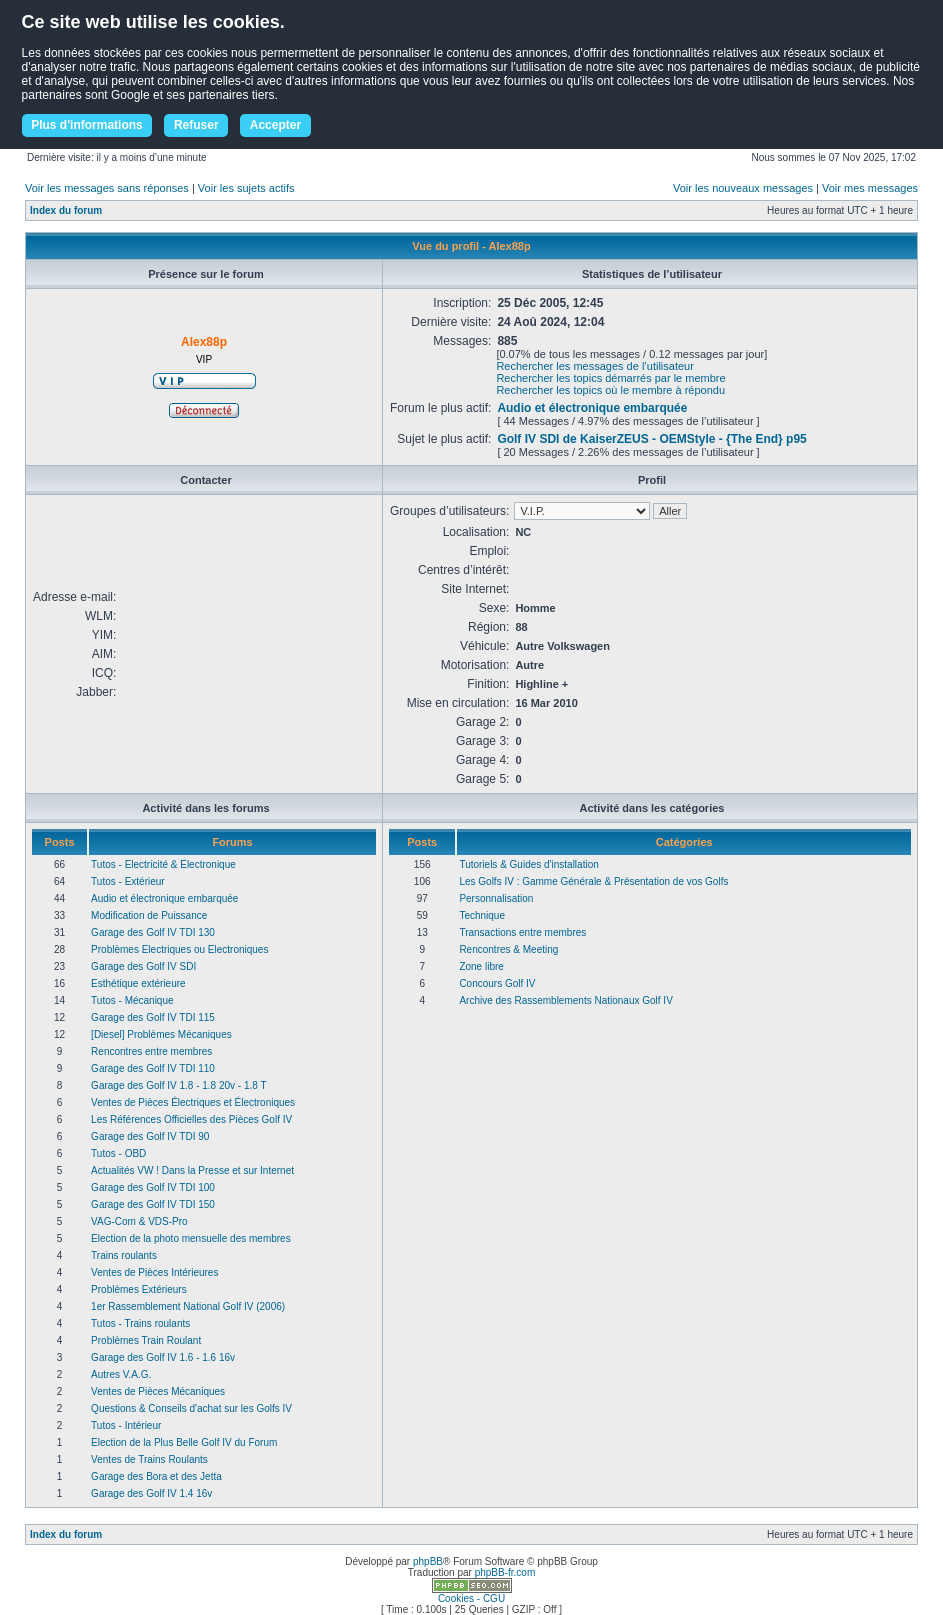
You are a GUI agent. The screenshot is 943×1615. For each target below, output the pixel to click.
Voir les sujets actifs (246, 188)
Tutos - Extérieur (128, 881)
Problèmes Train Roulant (146, 1340)
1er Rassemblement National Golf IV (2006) (188, 1306)
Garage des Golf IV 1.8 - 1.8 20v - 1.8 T (178, 1085)
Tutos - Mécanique (132, 1000)
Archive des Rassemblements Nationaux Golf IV (565, 1000)
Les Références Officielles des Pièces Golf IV (191, 1119)
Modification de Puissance (149, 915)
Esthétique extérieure (138, 983)
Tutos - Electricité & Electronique (163, 864)
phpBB (428, 1561)
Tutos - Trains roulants (140, 1323)
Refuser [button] (196, 125)
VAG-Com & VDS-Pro (139, 1221)
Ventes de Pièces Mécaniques (158, 1391)
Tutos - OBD (118, 1153)
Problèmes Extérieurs (139, 1289)
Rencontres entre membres (151, 1051)
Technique (482, 915)
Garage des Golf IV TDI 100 (153, 1187)
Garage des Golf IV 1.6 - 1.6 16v (163, 1357)
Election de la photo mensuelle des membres (191, 1238)
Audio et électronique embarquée (592, 408)
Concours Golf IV (497, 983)
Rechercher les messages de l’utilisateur (594, 366)
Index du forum (66, 210)
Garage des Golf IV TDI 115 (153, 1017)
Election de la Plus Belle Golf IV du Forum (184, 1442)
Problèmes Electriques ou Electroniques (179, 949)
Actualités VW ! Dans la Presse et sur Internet (192, 1170)
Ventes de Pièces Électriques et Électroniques (193, 1102)
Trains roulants (124, 1255)
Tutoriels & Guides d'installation (528, 864)
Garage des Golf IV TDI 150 (153, 1204)
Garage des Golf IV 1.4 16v (151, 1493)
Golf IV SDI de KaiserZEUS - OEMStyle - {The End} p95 (651, 439)
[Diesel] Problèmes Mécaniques (161, 1034)
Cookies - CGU (471, 1598)
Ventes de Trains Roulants (149, 1459)
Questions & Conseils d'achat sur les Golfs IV (191, 1408)
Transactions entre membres (522, 932)
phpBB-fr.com (505, 1572)
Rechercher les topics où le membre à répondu (610, 390)
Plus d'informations (87, 125)
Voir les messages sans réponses (107, 188)
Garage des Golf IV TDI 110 (153, 1068)
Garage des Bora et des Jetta (156, 1476)
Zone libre (481, 966)
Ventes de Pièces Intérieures (154, 1272)
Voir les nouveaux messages (743, 188)
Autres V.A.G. (121, 1374)
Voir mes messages (870, 188)
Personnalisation (496, 898)
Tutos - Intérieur (126, 1425)
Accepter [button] (275, 125)
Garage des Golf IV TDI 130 (153, 932)
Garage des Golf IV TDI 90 (150, 1136)
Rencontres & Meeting (508, 949)
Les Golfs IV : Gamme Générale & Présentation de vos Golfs (593, 881)
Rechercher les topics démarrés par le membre (610, 378)
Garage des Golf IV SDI (143, 966)
